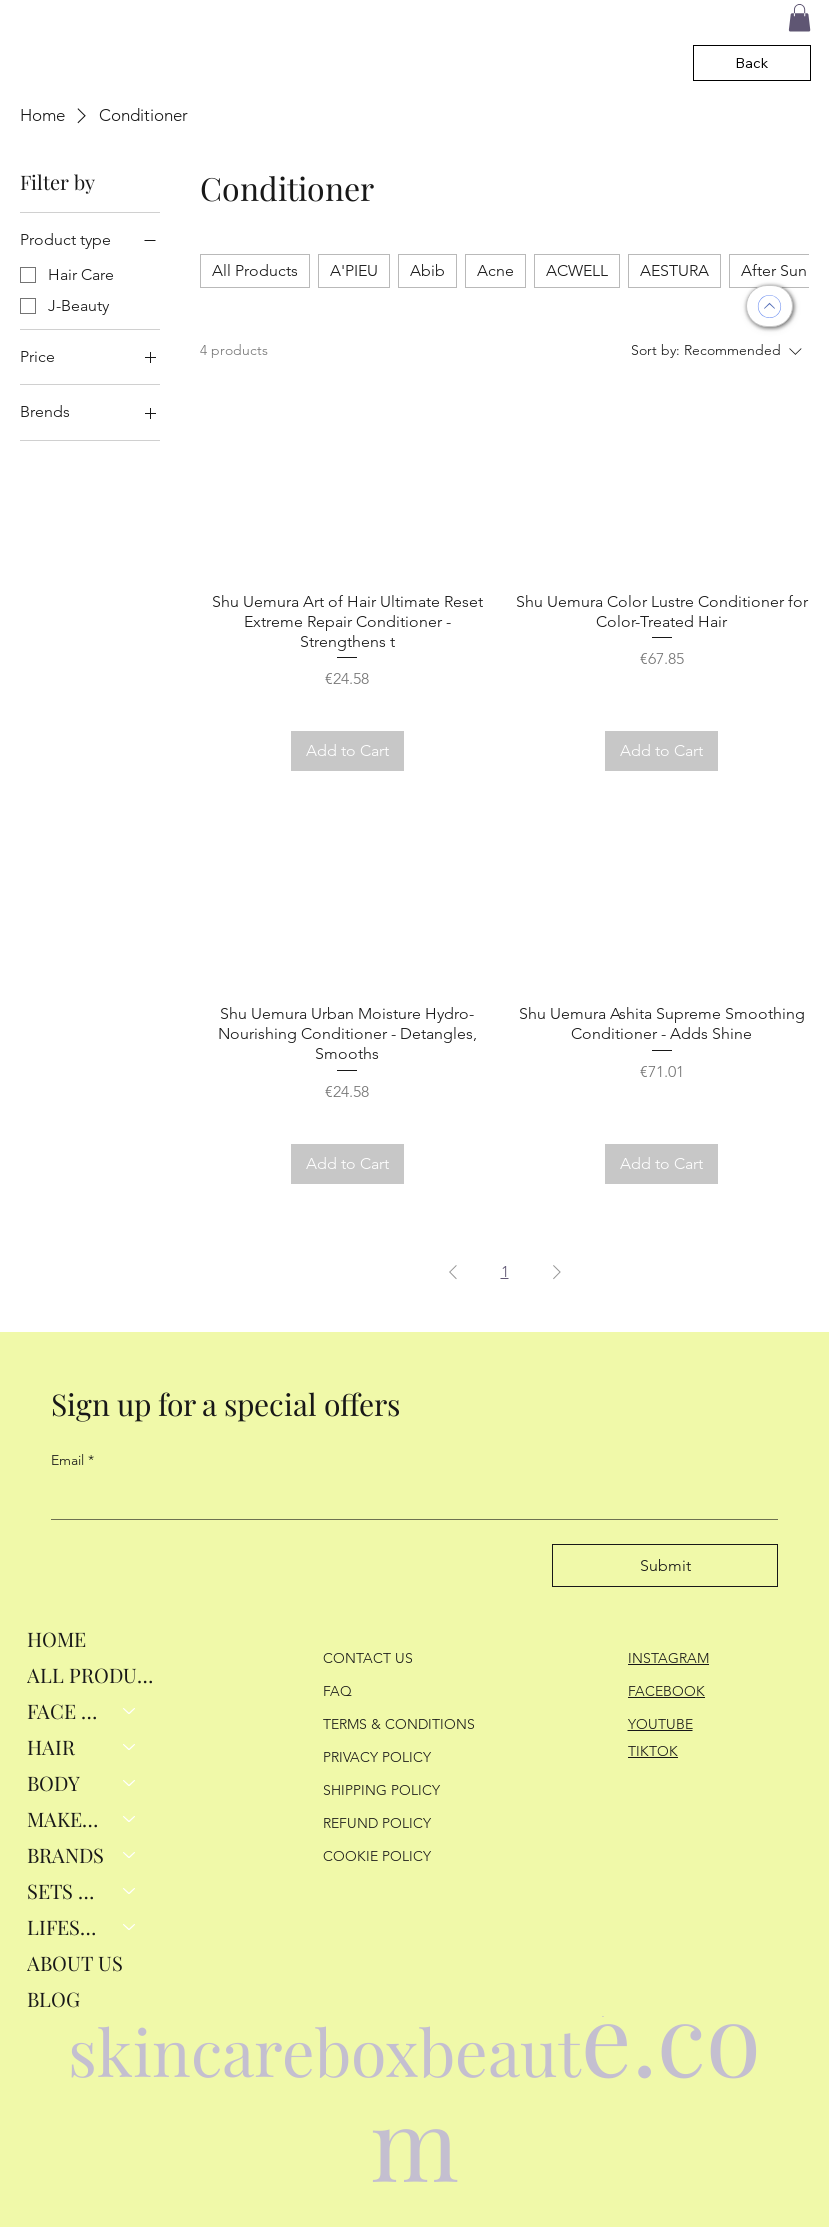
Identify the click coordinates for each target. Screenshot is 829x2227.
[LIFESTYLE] (130, 1927)
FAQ (337, 1691)
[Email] (409, 1499)
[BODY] (130, 1783)
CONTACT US (368, 1658)
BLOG (53, 1998)
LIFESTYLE (66, 1926)
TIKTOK (653, 1751)
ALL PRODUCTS (91, 1674)
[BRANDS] (130, 1855)
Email (72, 1461)
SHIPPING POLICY (381, 1790)
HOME (56, 1638)
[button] (799, 17)
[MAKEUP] (130, 1819)
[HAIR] (130, 1747)
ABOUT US (75, 1962)
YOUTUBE (660, 1724)
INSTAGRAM (668, 1658)
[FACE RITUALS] (130, 1711)
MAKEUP (66, 1818)
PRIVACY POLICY (377, 1757)
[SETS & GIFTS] (130, 1891)
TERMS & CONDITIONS (399, 1724)
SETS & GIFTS (66, 1890)
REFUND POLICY (377, 1823)
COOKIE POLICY (377, 1856)
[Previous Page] (453, 1272)
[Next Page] (557, 1272)
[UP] (769, 306)
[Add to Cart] (347, 751)
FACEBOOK (666, 1691)
